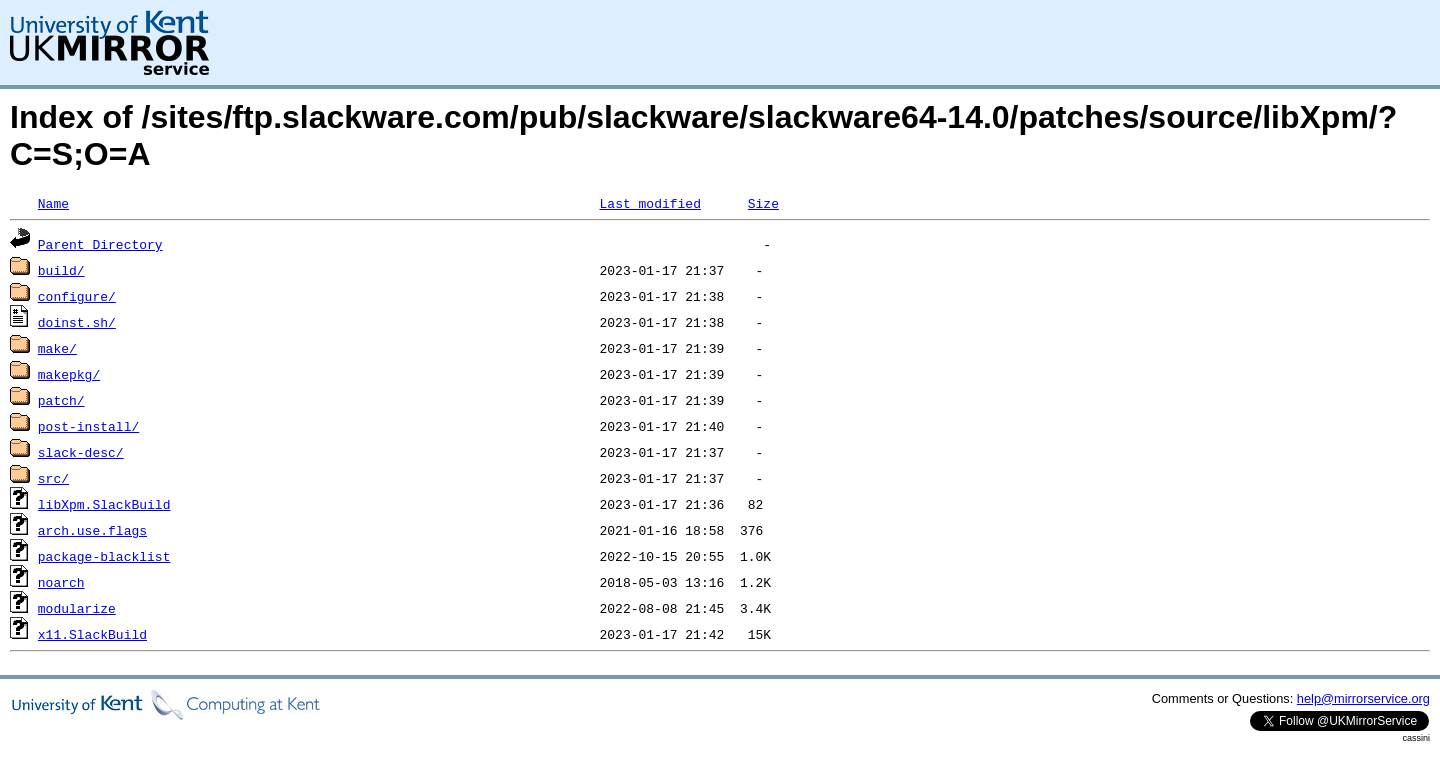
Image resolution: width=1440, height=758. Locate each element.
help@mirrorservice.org (1363, 698)
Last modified (649, 203)
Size (763, 203)
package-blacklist (104, 556)
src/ (53, 478)
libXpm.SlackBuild (104, 504)
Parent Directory (100, 244)
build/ (61, 270)
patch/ (61, 400)
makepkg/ (69, 374)
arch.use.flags (92, 530)
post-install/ (88, 426)
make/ (57, 348)
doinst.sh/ (77, 322)
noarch (61, 582)
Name (53, 203)
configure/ (77, 296)
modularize (77, 608)
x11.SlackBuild (92, 634)
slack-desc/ (81, 452)
